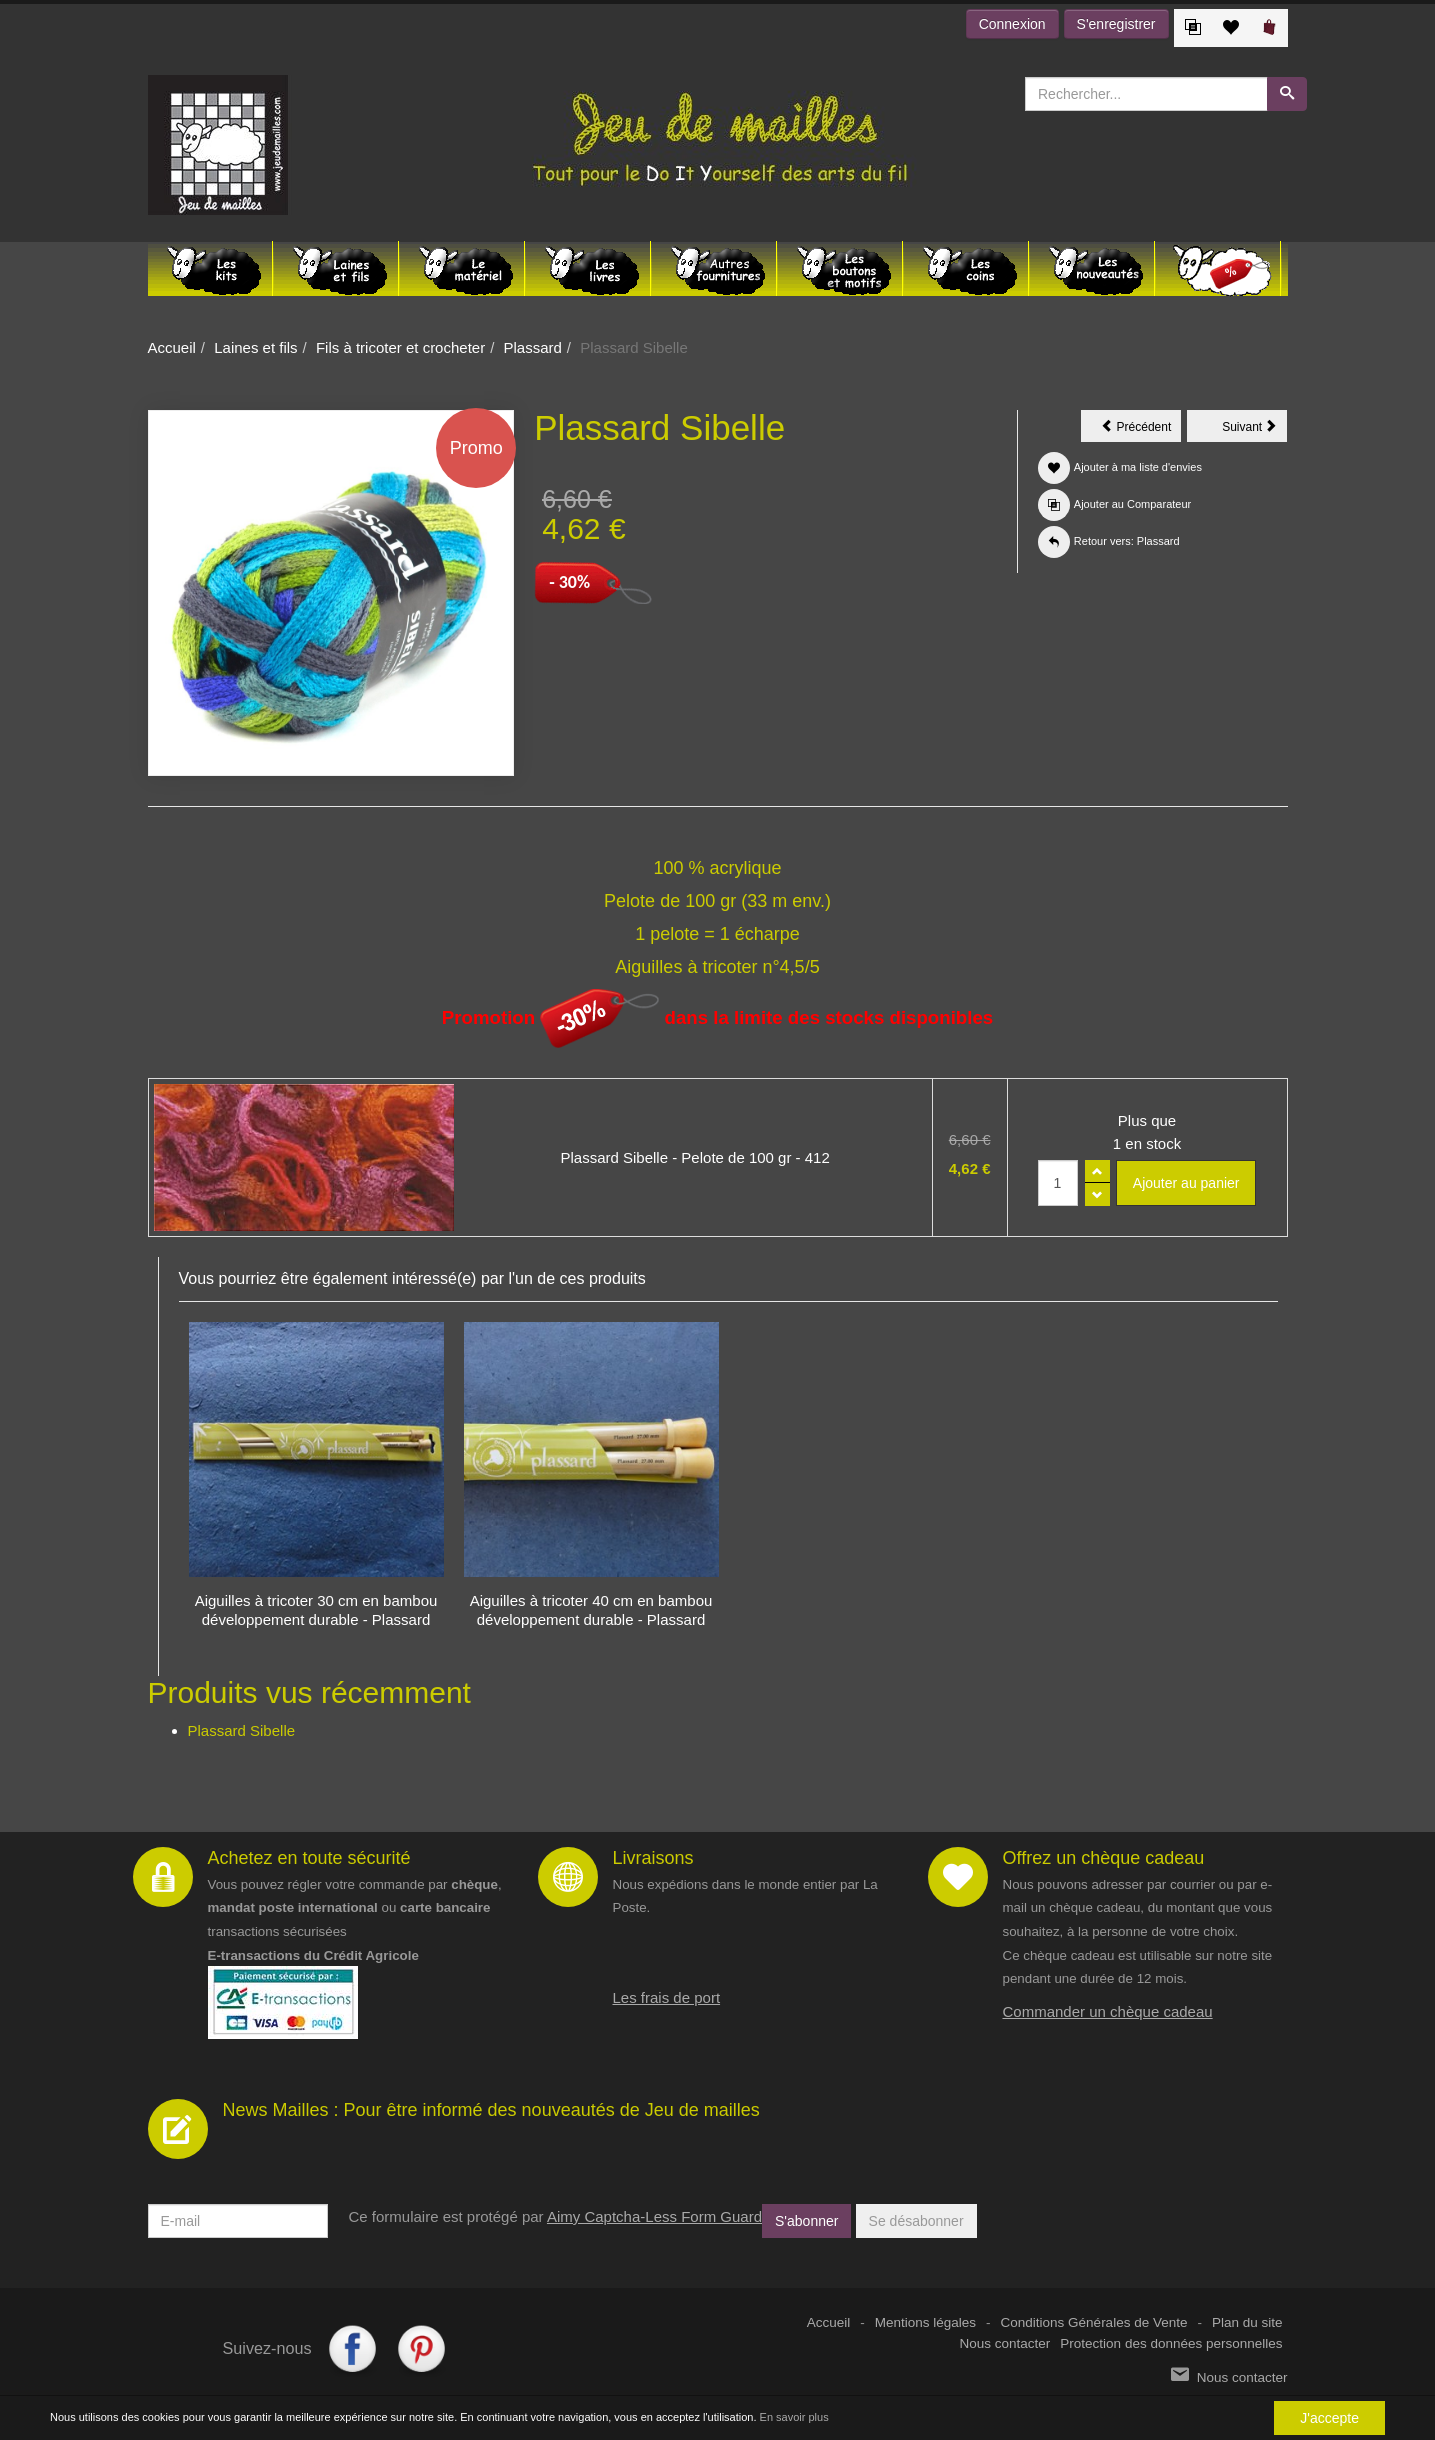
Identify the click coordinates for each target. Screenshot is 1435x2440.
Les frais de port (667, 1997)
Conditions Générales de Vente (1094, 2322)
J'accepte (1329, 2418)
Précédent (1141, 430)
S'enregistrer (1116, 24)
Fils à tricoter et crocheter (400, 347)
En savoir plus (794, 2418)
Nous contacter (1005, 2343)
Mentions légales (925, 2322)
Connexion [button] (1012, 24)
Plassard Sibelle (242, 1730)
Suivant (1254, 430)
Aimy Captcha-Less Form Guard (654, 2216)
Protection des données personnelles (1171, 2343)
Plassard (533, 347)
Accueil (172, 347)
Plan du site (1247, 2322)
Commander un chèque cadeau (1108, 2011)
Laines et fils (255, 347)
